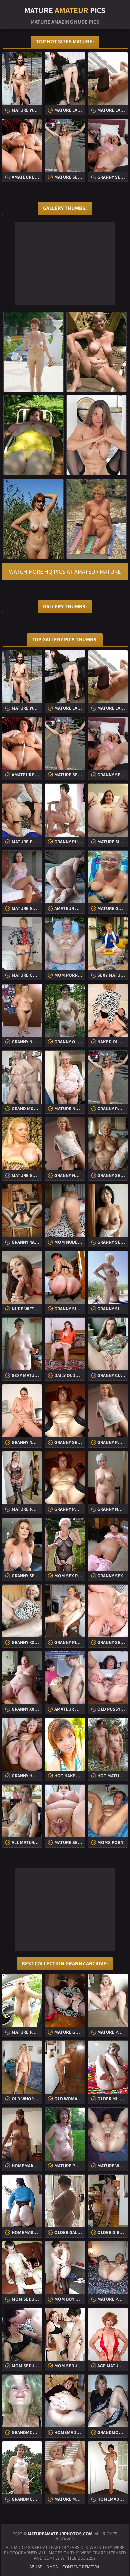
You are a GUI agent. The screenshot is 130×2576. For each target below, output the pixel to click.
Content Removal (81, 2567)
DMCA (52, 2567)
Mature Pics (64, 10)
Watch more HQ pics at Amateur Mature (65, 571)
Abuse (35, 2567)
